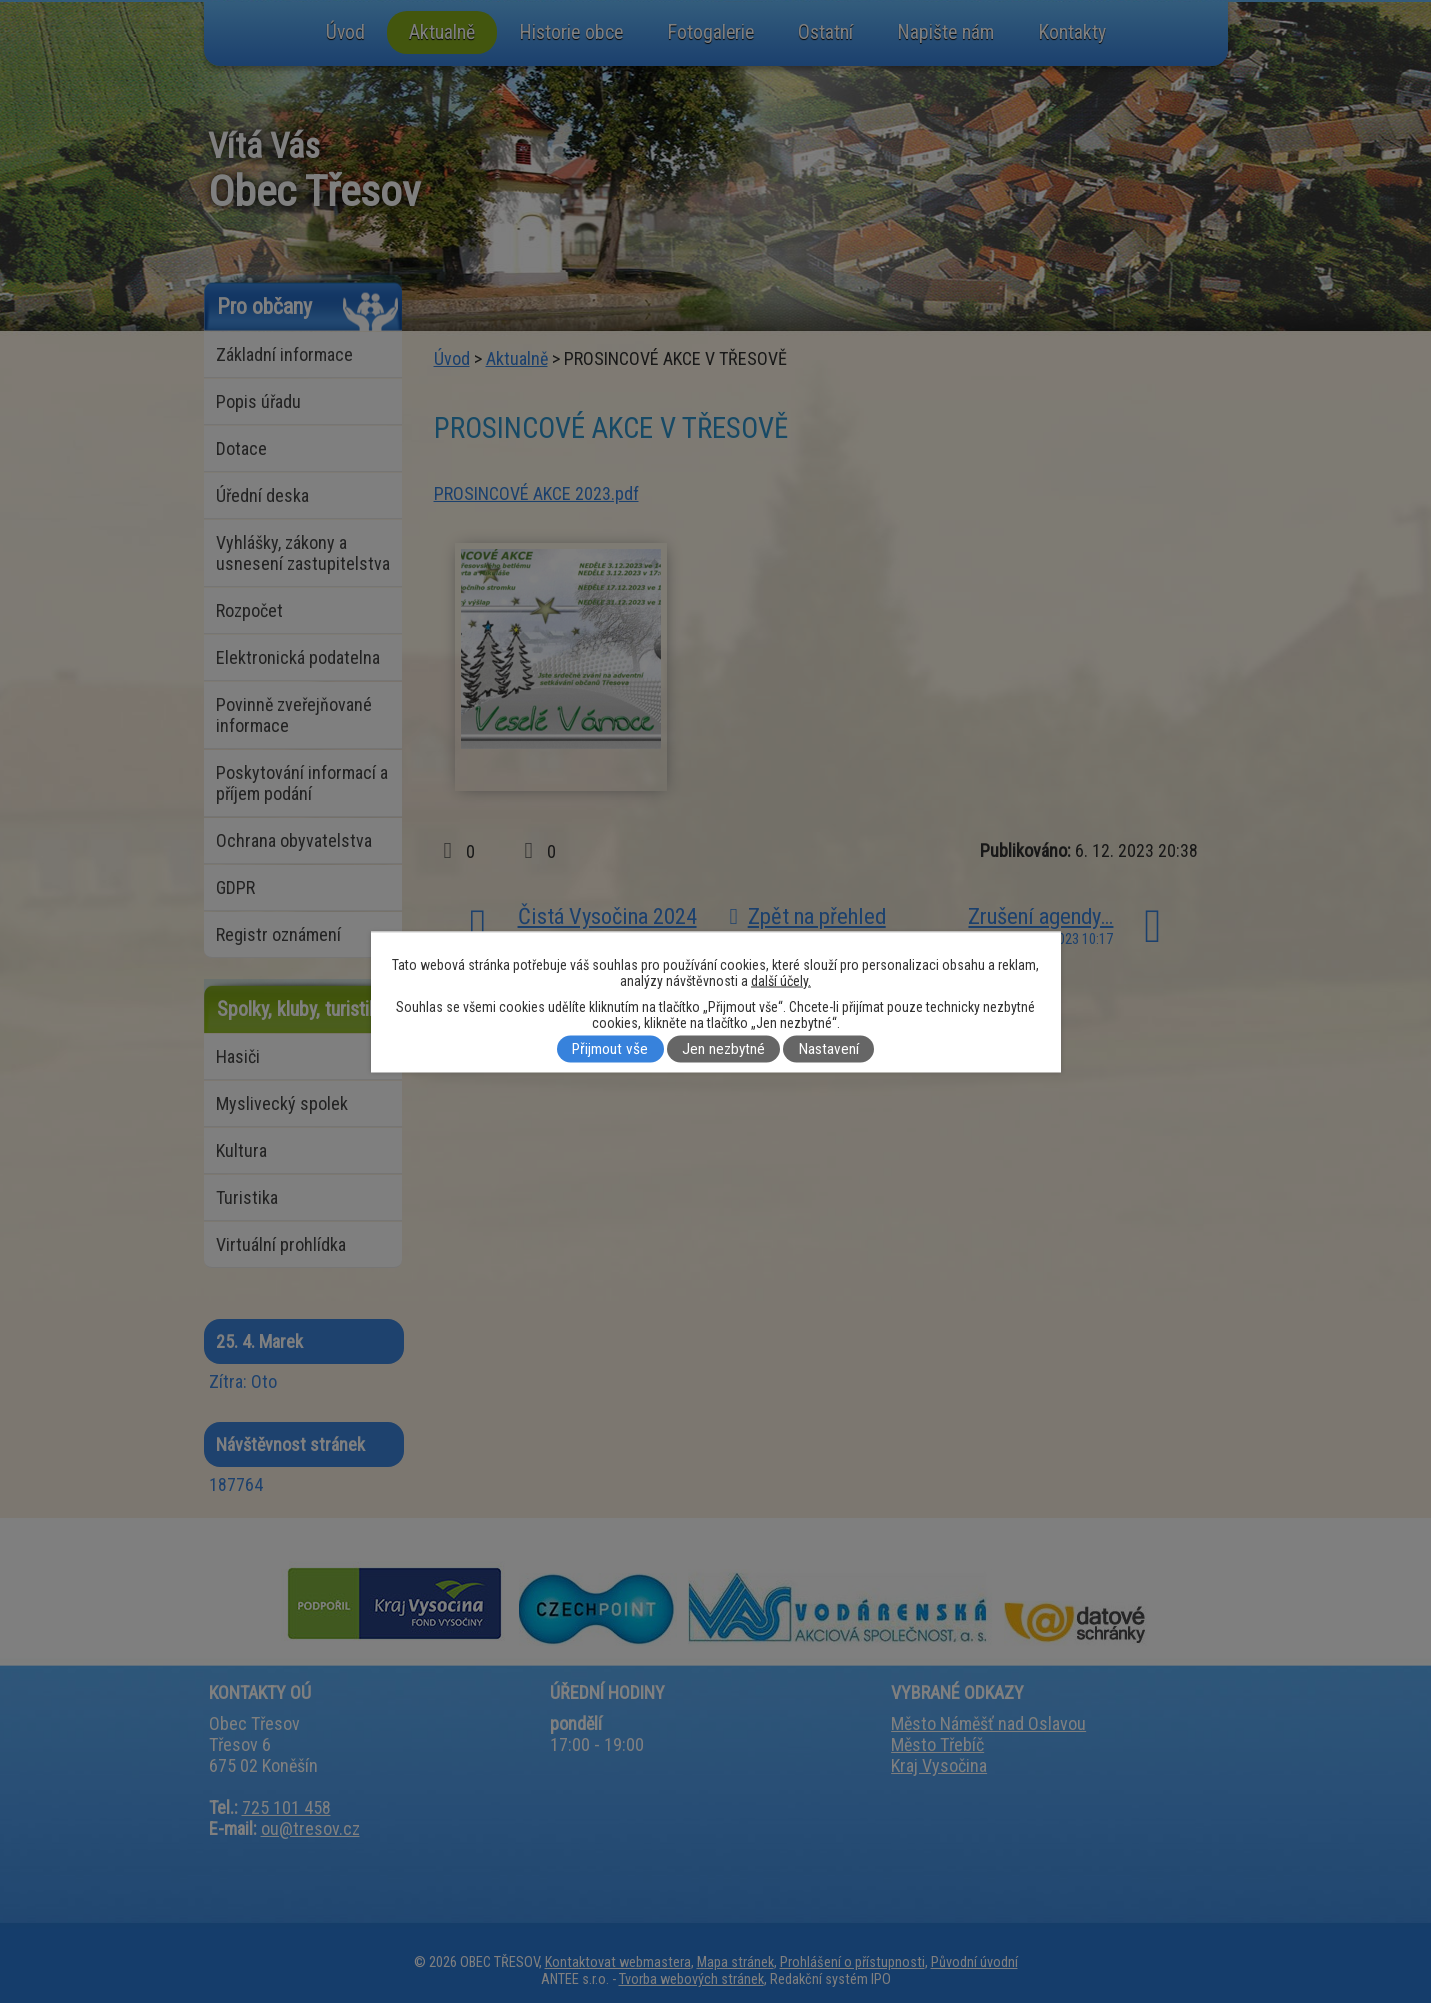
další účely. (781, 980)
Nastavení (829, 1049)
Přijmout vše (610, 1049)
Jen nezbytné (723, 1049)
